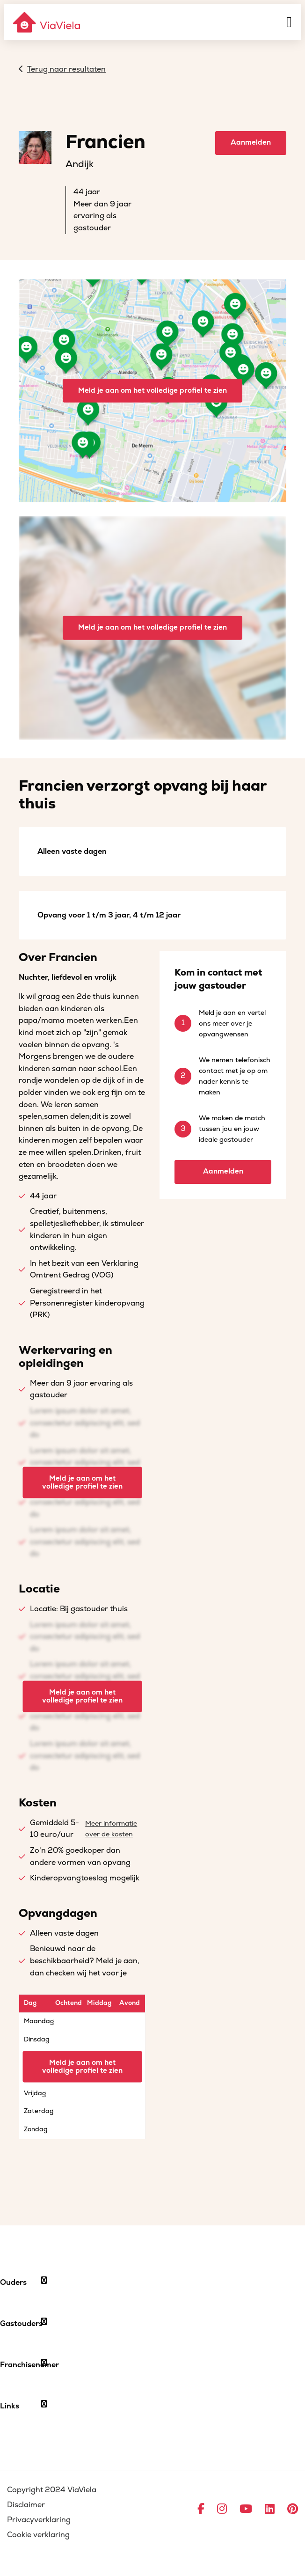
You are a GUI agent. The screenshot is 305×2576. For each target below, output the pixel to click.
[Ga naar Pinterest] (292, 2509)
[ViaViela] (47, 22)
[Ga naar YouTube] (246, 2509)
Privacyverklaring (39, 2520)
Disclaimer (26, 2505)
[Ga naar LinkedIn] (270, 2509)
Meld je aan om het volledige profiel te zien (152, 390)
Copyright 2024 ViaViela (51, 2490)
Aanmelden (251, 142)
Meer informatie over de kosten (111, 1829)
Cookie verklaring (38, 2535)
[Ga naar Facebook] (200, 2509)
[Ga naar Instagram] (222, 2509)
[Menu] (289, 22)
